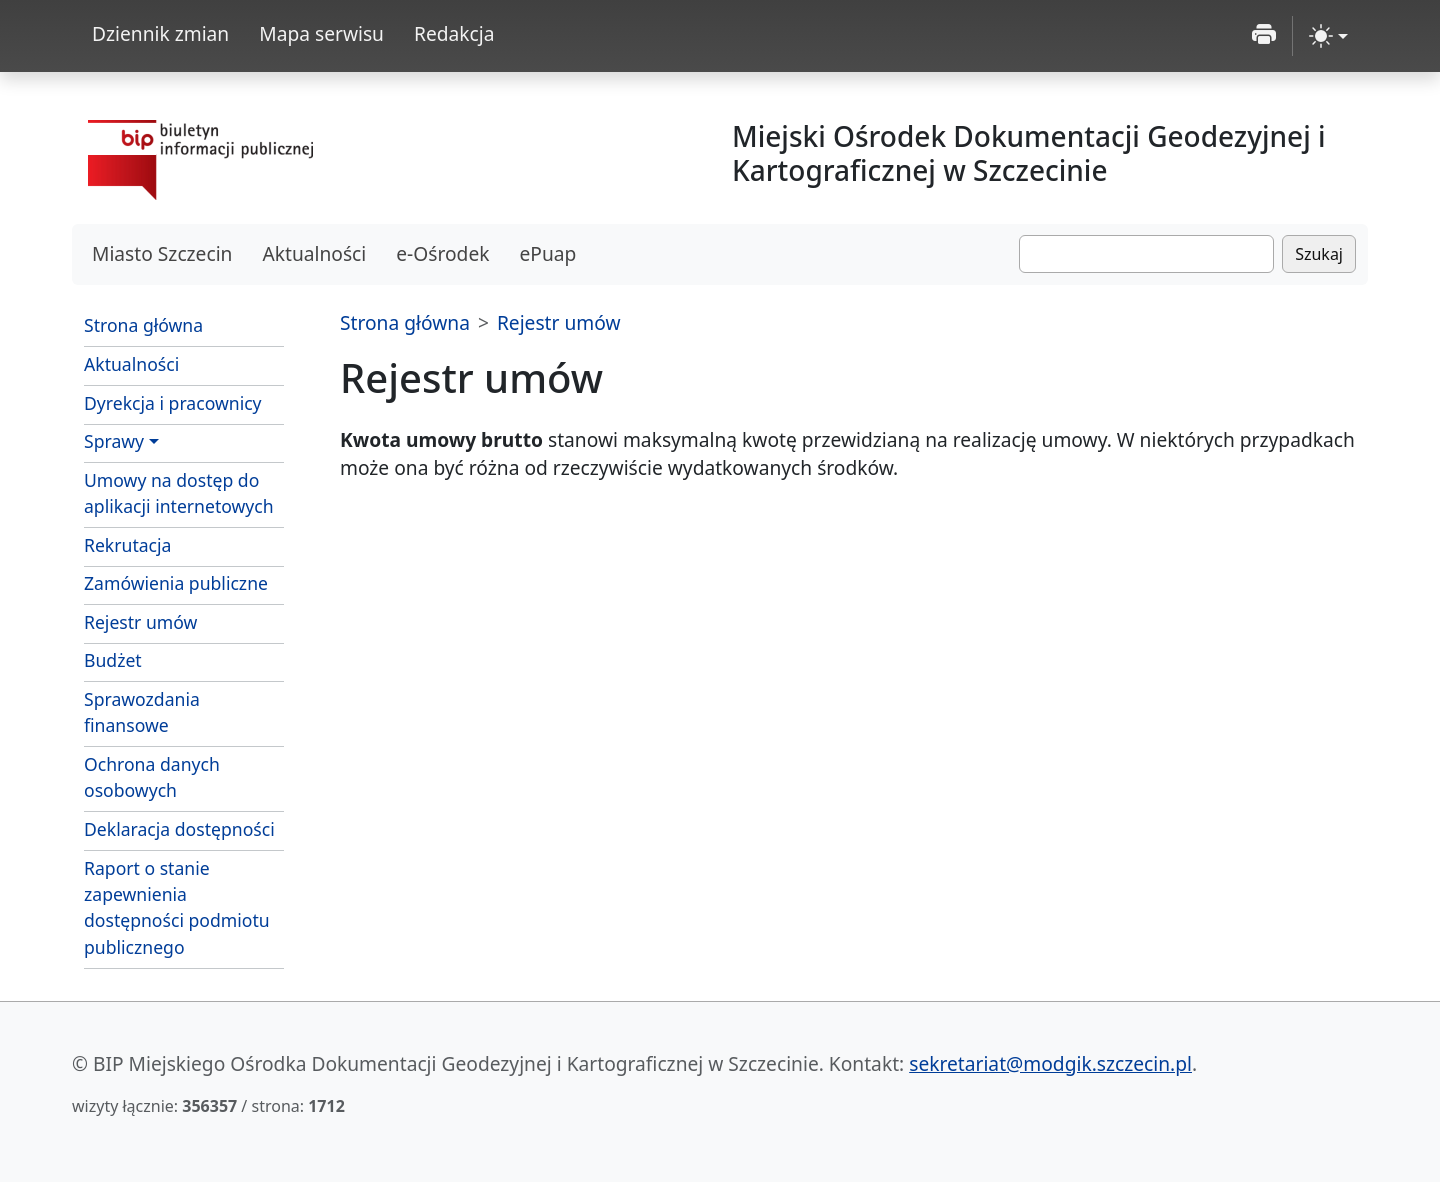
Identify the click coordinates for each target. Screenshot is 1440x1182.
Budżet (113, 660)
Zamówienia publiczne (176, 583)
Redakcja (454, 33)
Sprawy (114, 441)
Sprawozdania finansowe (142, 712)
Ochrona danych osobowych (152, 777)
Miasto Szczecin (162, 253)
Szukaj (1319, 254)
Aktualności (314, 253)
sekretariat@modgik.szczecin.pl (1050, 1063)
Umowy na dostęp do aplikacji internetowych (179, 493)
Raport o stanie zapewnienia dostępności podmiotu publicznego (177, 907)
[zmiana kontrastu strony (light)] (1328, 36)
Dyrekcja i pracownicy (173, 403)
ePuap (547, 253)
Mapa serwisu (321, 33)
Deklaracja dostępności (179, 829)
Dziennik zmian (160, 33)
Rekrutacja (127, 545)
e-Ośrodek (442, 253)
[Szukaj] (1146, 254)
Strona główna (143, 325)
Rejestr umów (140, 622)
